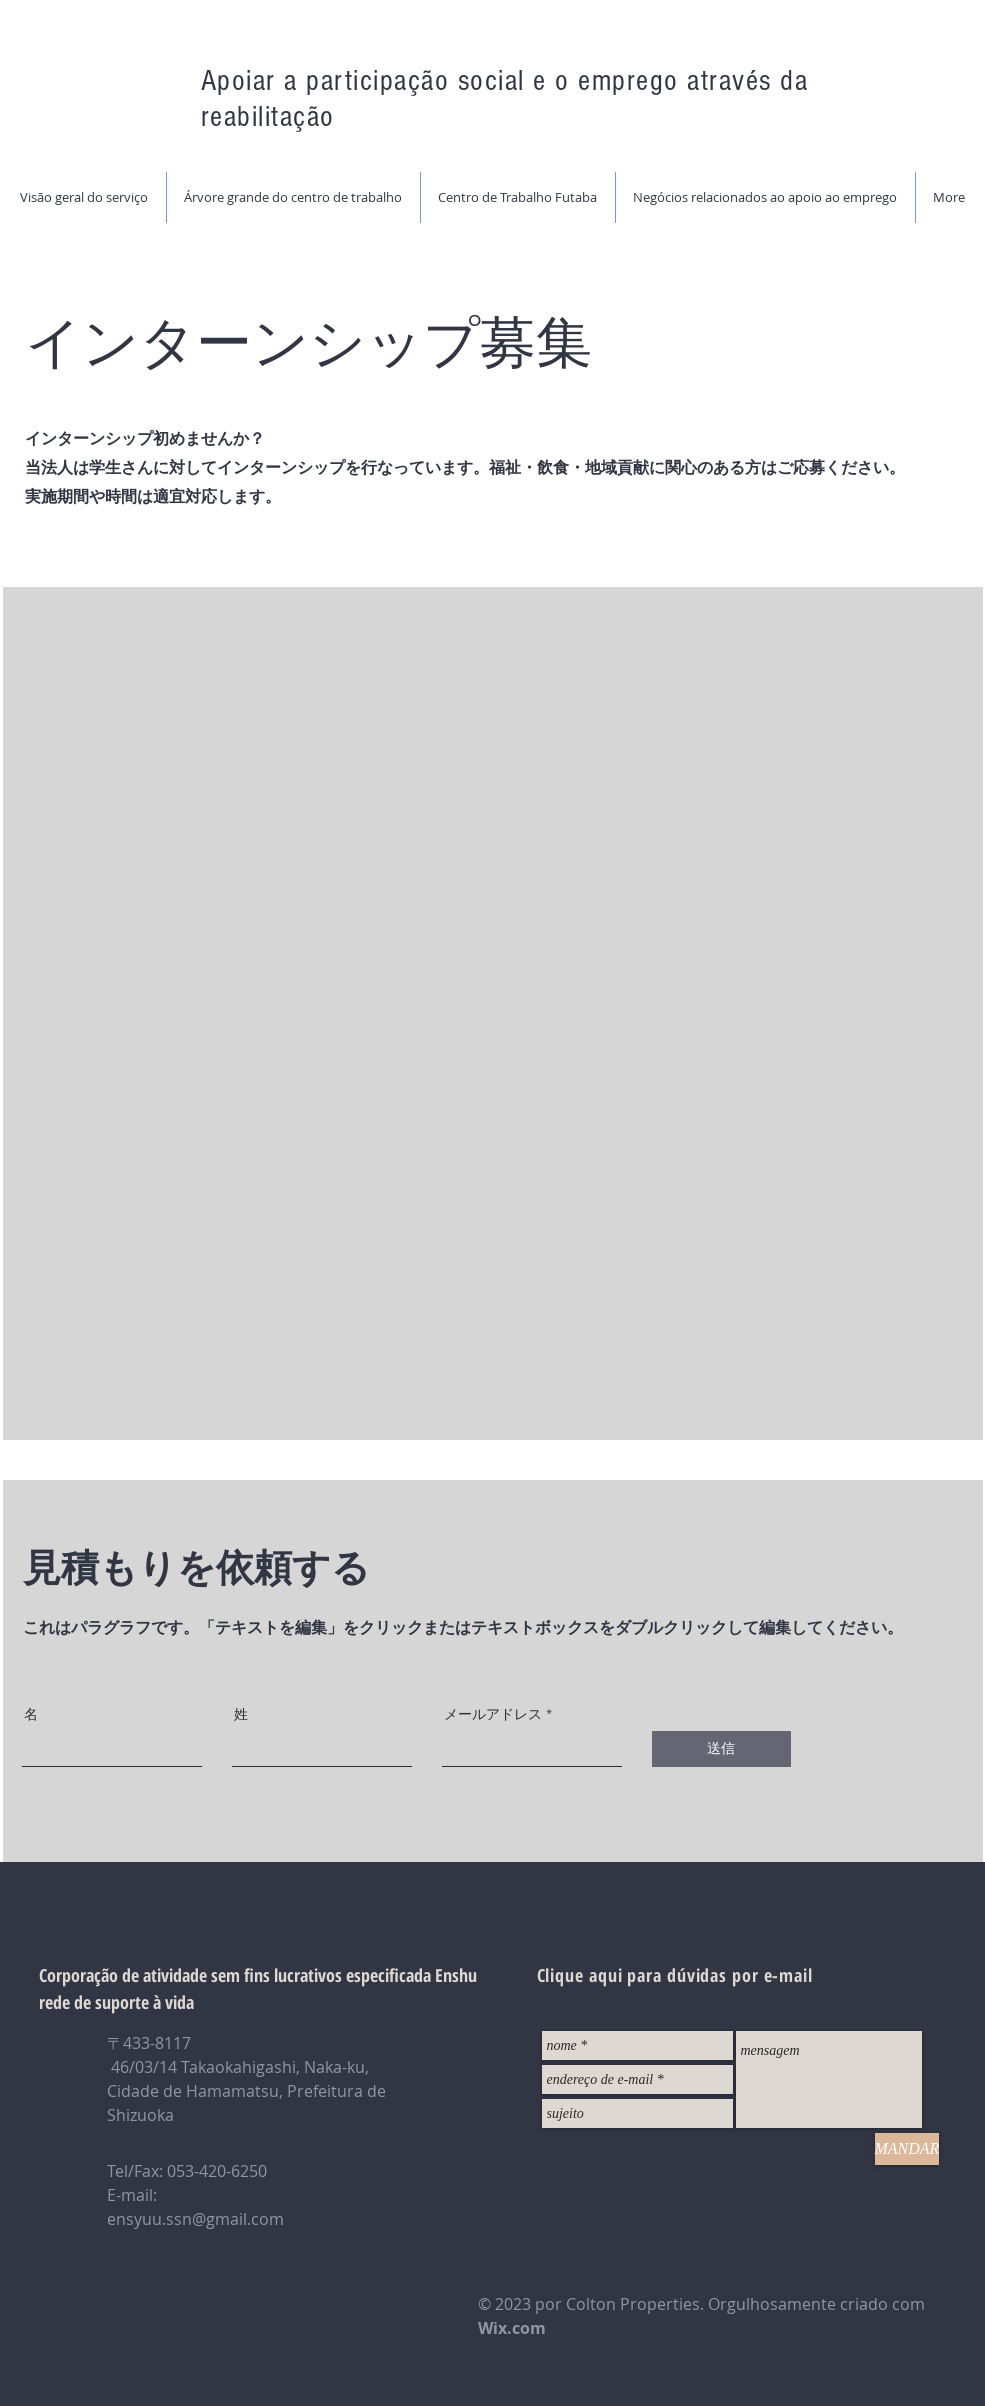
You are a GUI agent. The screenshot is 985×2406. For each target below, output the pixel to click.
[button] (293, 197)
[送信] (721, 1749)
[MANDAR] (907, 2149)
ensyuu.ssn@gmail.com (195, 2219)
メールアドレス (493, 1714)
